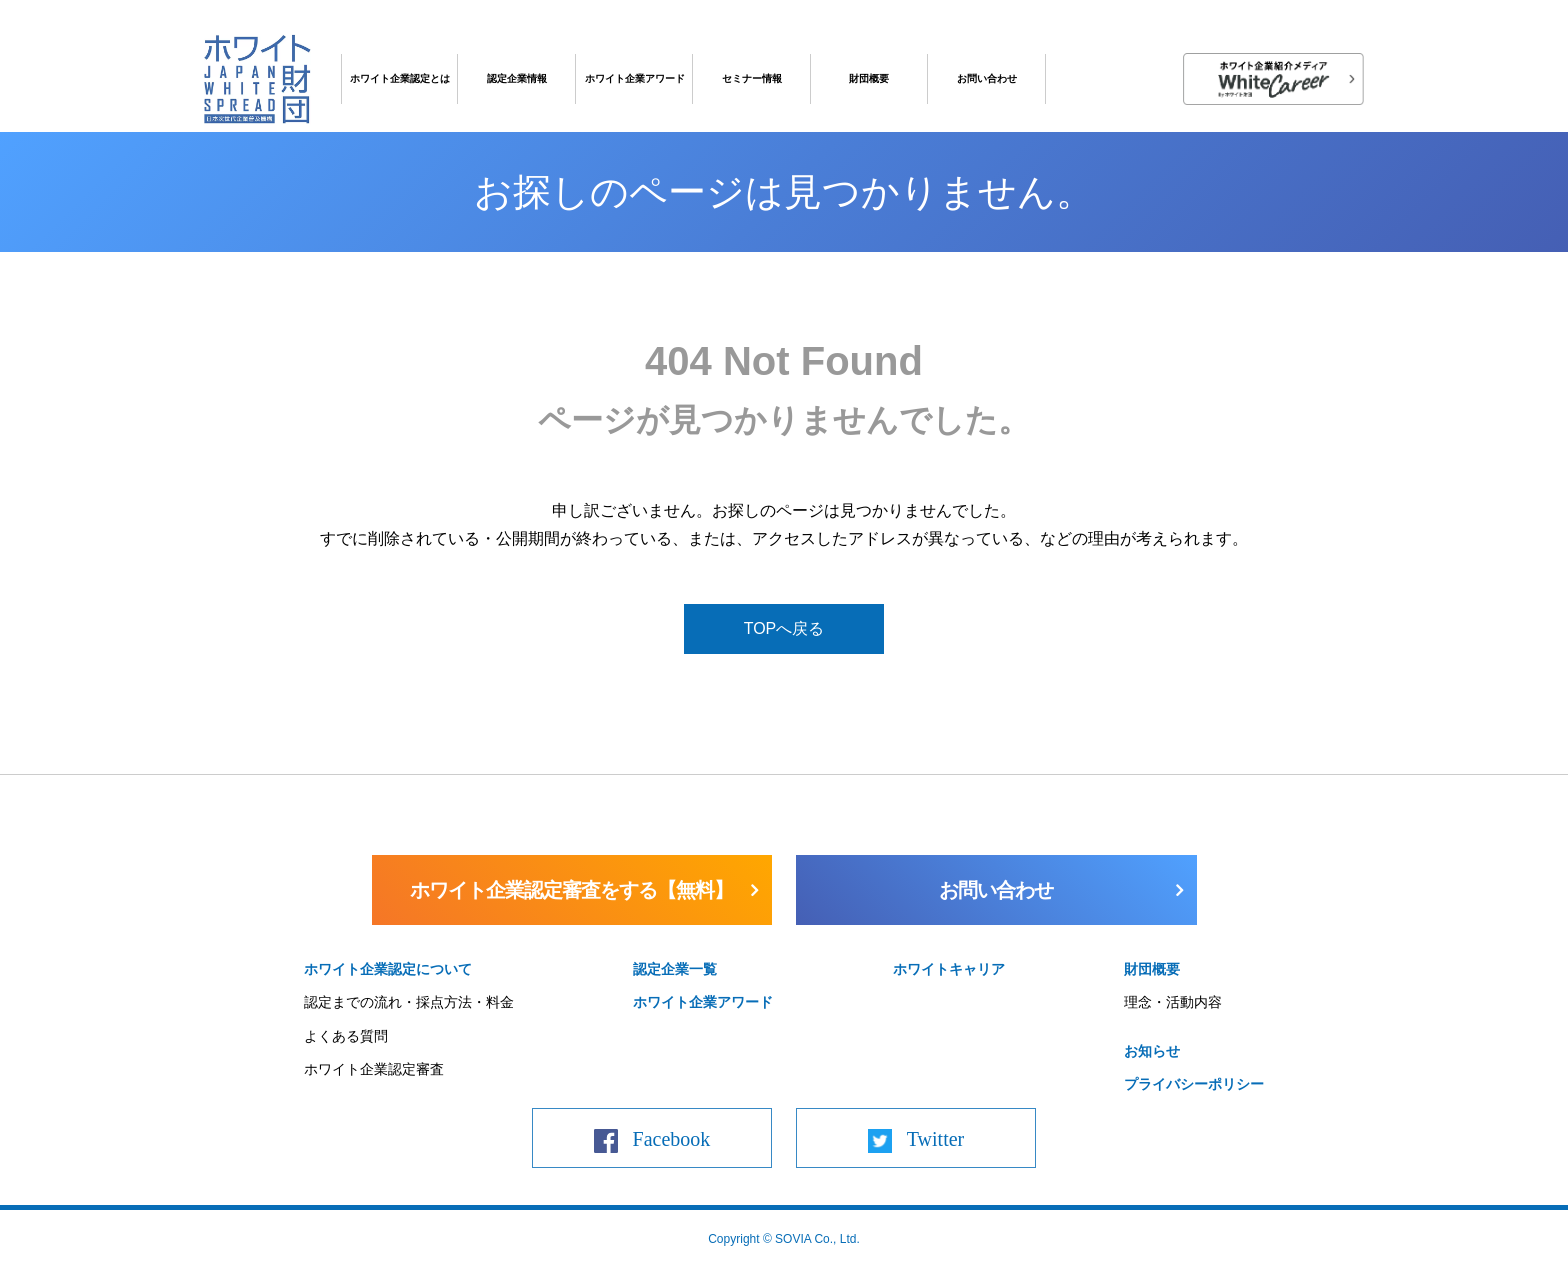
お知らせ (1152, 1051)
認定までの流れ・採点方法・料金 (409, 1002)
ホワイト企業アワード (635, 78)
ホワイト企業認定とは (400, 78)
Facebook (672, 1139)
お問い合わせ (987, 78)
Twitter (935, 1139)
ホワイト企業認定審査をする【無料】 (571, 890)
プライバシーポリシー (1194, 1084)
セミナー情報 (752, 78)
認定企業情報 (517, 78)
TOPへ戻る (784, 628)
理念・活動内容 (1173, 1002)
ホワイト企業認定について (388, 969)
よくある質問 (346, 1036)
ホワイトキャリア (949, 969)
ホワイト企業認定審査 (374, 1069)
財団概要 (869, 78)
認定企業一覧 (675, 969)
